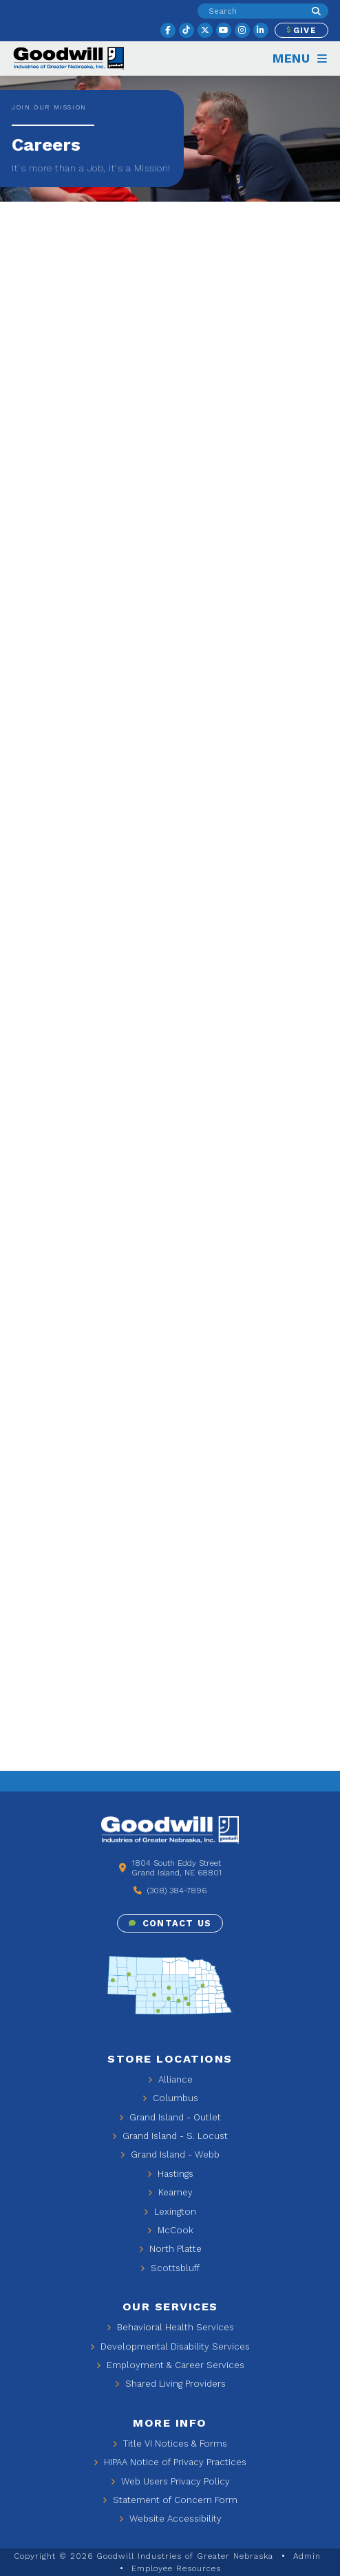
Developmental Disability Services (170, 2346)
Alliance (170, 2079)
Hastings (170, 2174)
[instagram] (242, 30)
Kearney (170, 2192)
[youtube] (223, 30)
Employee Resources (176, 2568)
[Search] (316, 11)
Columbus (170, 2098)
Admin (307, 2556)
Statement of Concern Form (170, 2500)
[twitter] (205, 30)
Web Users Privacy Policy (170, 2481)
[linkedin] (260, 30)
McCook (170, 2230)
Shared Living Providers (170, 2383)
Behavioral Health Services (170, 2327)
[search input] (251, 10)
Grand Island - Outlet (170, 2117)
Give (301, 30)
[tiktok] (186, 30)
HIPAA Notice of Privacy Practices (170, 2462)
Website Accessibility (170, 2518)
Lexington (170, 2211)
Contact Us (170, 1923)
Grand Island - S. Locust (170, 2136)
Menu (300, 58)
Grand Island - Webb (170, 2154)
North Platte (170, 2249)
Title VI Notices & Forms (170, 2443)
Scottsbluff (170, 2268)
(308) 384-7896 (170, 1890)
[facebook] (168, 30)
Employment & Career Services (170, 2365)
